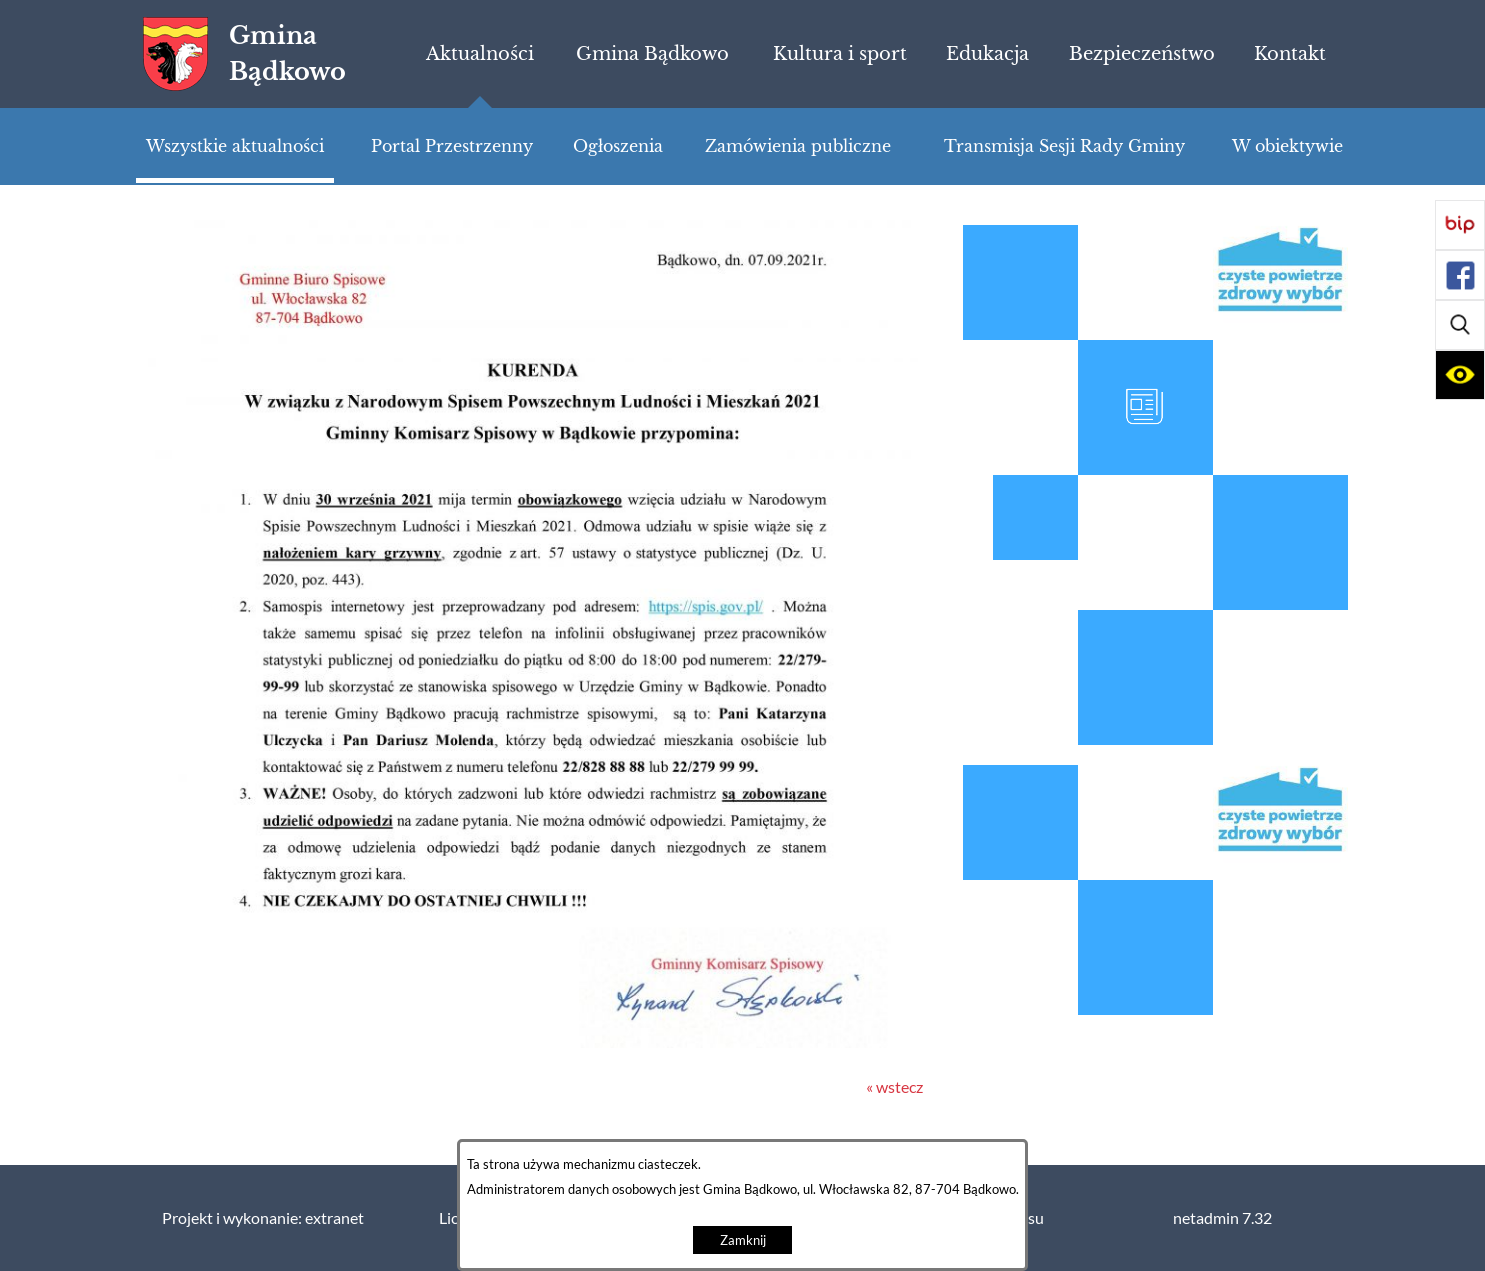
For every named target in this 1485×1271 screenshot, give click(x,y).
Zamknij (743, 1240)
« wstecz (894, 1087)
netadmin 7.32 (1222, 1218)
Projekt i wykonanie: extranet (263, 1218)
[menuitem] (479, 54)
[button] (1460, 325)
